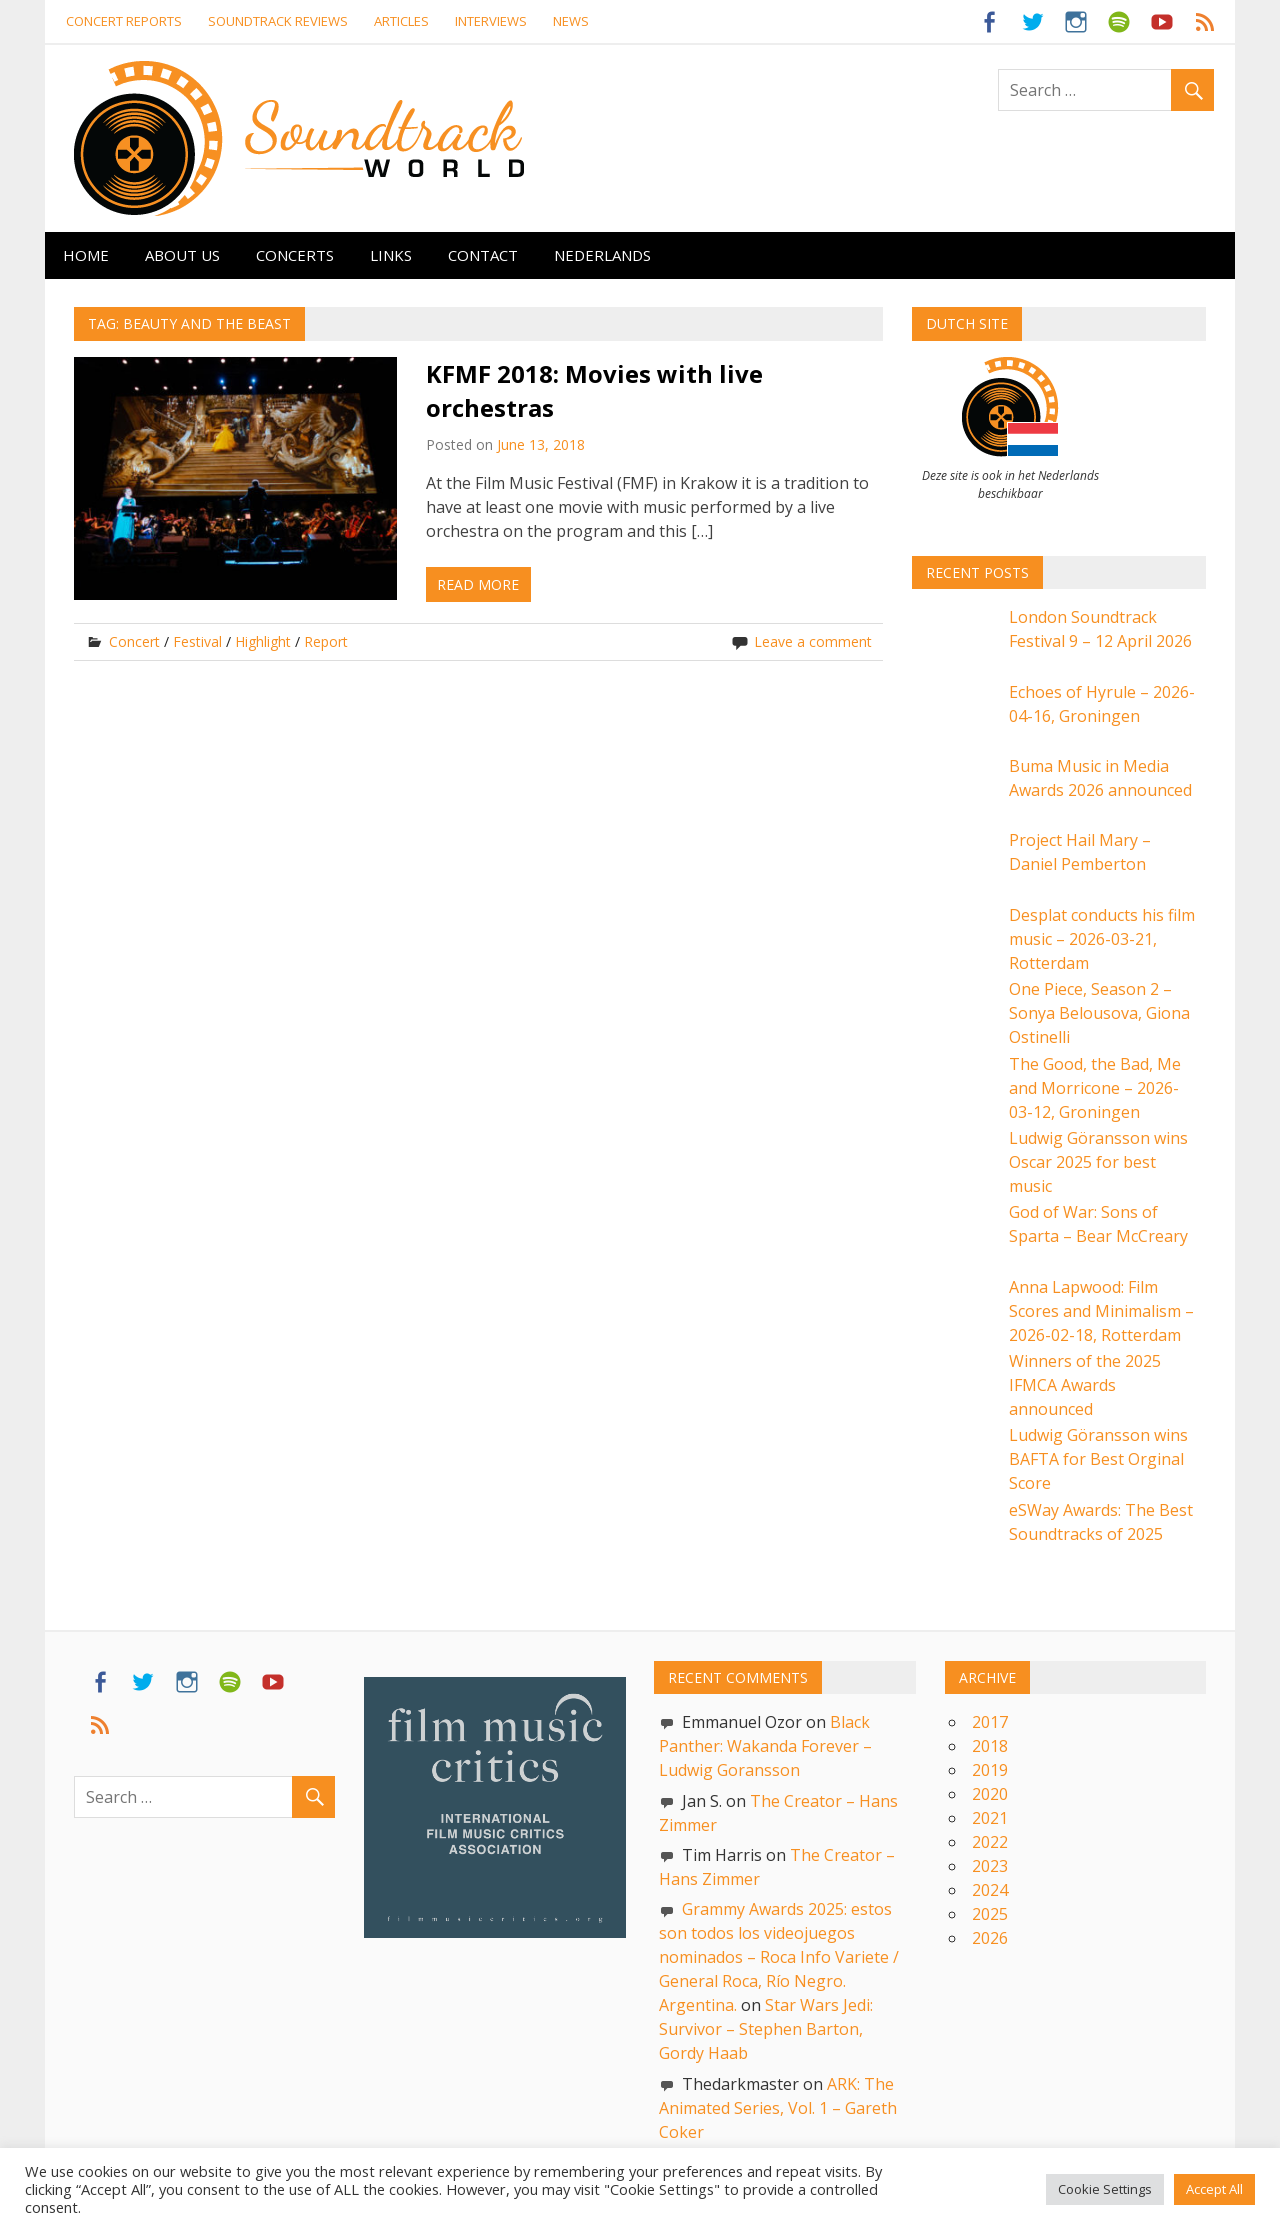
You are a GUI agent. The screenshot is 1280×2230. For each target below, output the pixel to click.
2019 (990, 1770)
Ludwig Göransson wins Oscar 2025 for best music (1098, 1162)
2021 (990, 1818)
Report (326, 641)
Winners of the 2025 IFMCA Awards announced (1085, 1385)
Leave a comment (813, 641)
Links (391, 255)
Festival (197, 641)
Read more (478, 584)
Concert (134, 641)
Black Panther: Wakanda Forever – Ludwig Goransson (765, 1746)
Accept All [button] (1214, 2189)
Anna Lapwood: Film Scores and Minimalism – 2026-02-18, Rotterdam (1101, 1311)
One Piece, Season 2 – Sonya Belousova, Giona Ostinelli (1099, 1013)
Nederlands (602, 255)
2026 (990, 1938)
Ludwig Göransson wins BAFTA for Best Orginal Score (1098, 1459)
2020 (990, 1794)
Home (86, 255)
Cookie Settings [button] (1105, 2189)
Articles (401, 21)
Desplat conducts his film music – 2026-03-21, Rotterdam (1102, 939)
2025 (990, 1914)
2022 (990, 1842)
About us (182, 255)
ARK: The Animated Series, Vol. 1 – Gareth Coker (778, 2108)
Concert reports (124, 21)
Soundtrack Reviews (278, 21)
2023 (990, 1866)
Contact (483, 255)
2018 (990, 1746)
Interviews (491, 21)
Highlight (263, 641)
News (571, 21)
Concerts (295, 255)
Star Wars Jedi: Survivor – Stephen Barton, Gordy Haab (766, 2029)
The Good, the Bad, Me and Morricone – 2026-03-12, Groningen (1095, 1088)
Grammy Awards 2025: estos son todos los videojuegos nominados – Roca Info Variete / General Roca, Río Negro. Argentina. (779, 1957)
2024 (990, 1890)
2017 (990, 1722)
